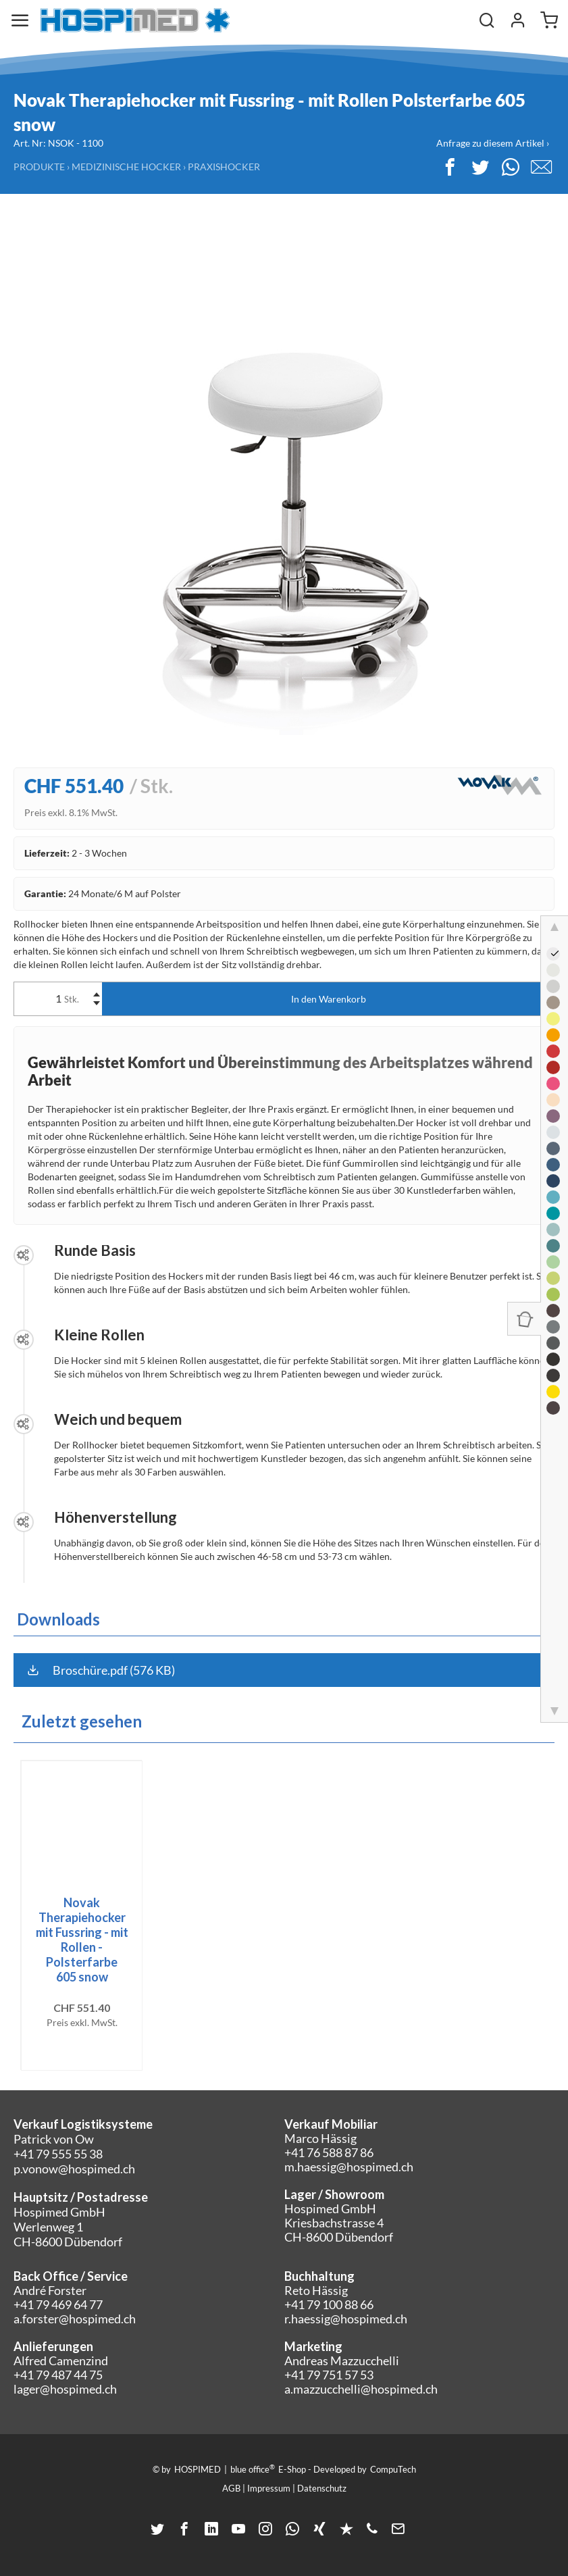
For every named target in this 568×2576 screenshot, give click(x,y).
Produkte (39, 166)
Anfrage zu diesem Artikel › (492, 143)
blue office (252, 2469)
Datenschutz (321, 2488)
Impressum (268, 2488)
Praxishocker (224, 166)
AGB (231, 2488)
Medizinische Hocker (126, 166)
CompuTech (393, 2469)
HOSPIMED (197, 2469)
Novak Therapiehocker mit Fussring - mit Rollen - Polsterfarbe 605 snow (82, 1939)
